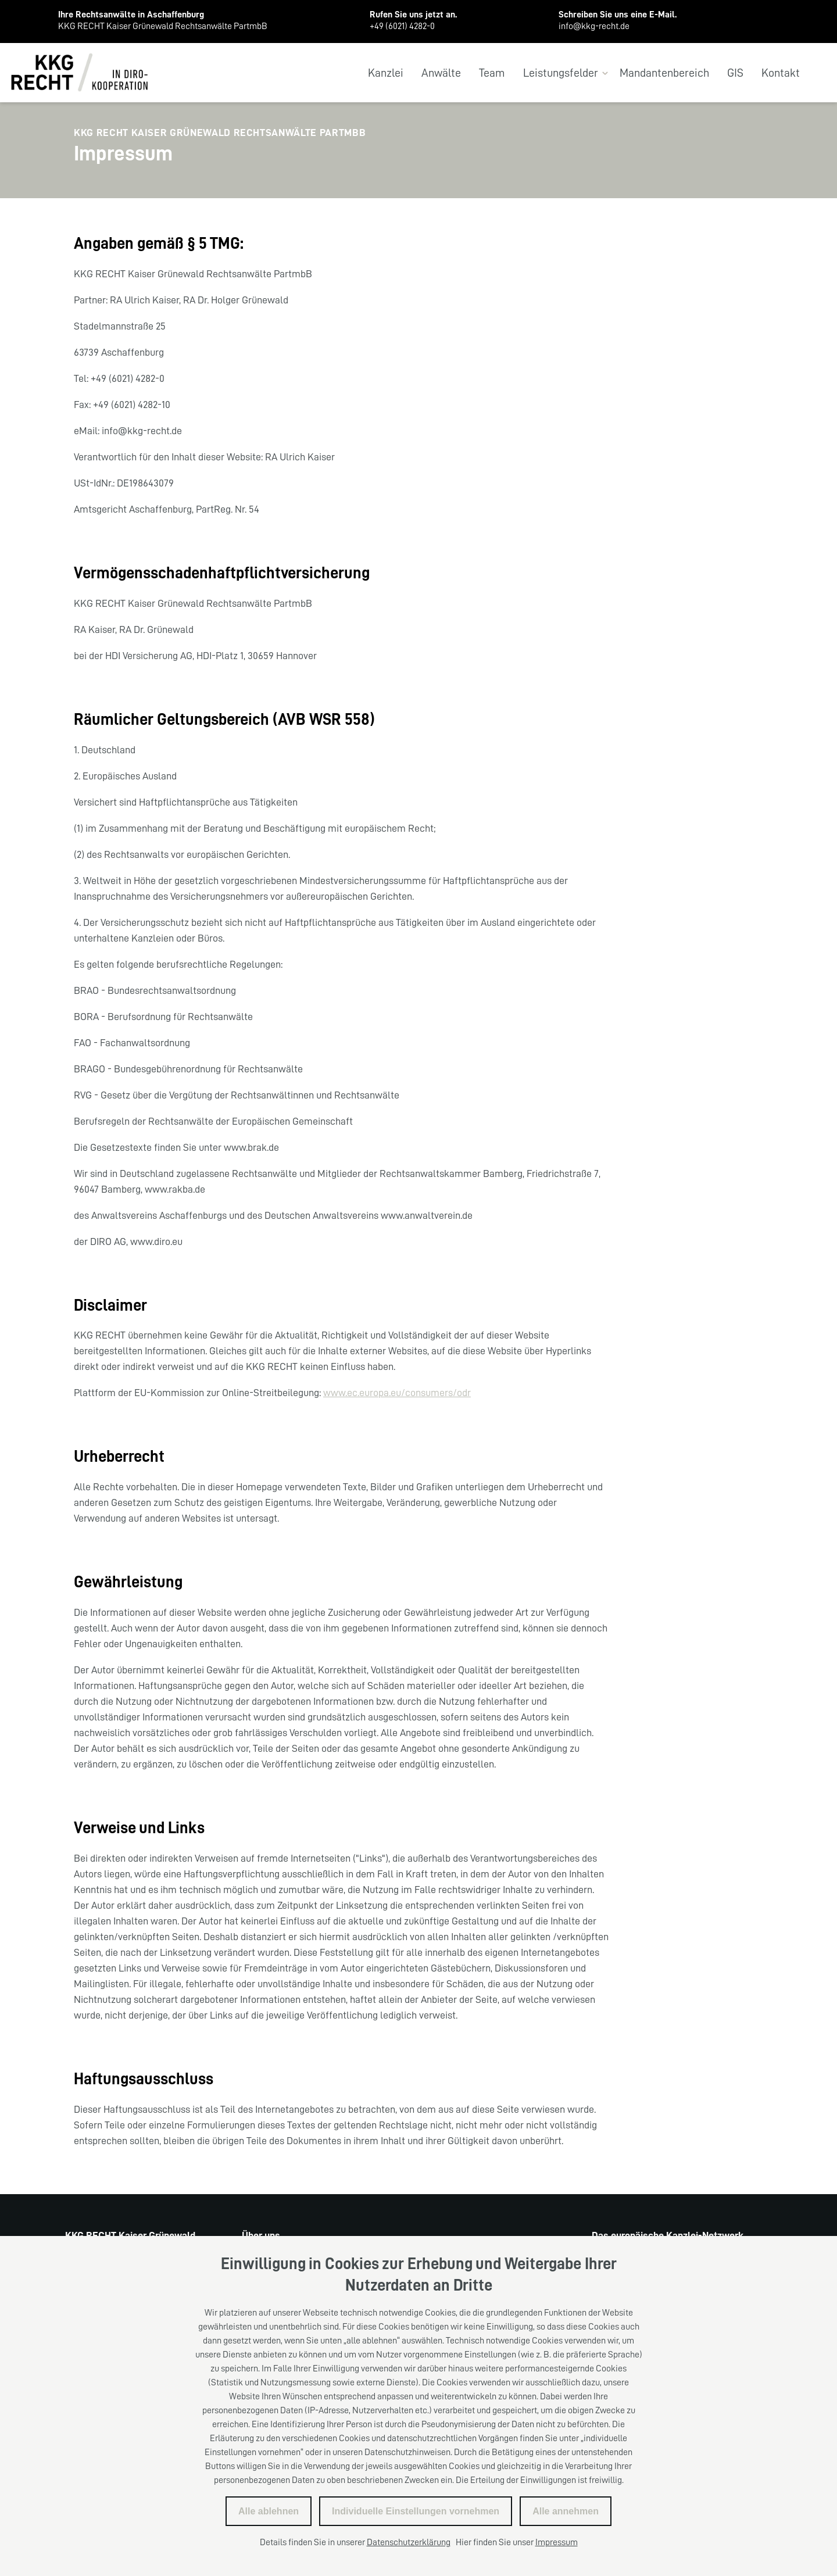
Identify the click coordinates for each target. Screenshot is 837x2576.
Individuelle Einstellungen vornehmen (415, 2511)
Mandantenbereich (664, 73)
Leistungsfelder (560, 73)
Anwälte (441, 73)
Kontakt (780, 73)
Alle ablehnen (268, 2511)
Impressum (556, 2542)
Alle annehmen (565, 2511)
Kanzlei (385, 73)
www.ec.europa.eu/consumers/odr (397, 1393)
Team (492, 73)
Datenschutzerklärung (408, 2542)
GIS (735, 73)
